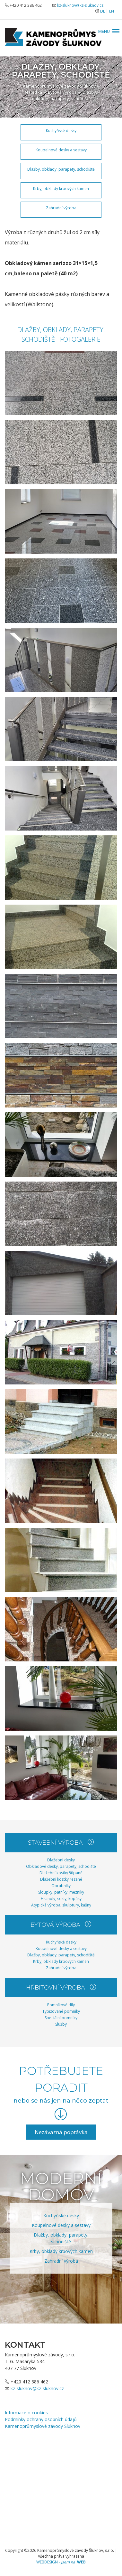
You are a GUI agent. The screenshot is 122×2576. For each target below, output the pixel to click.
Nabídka (33, 92)
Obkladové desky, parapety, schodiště (61, 1866)
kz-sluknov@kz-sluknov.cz (80, 5)
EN (111, 11)
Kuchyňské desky (61, 130)
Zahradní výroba (61, 208)
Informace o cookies (26, 2413)
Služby (61, 2024)
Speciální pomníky (61, 2017)
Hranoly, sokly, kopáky (61, 1898)
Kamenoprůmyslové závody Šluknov (59, 86)
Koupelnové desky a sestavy (61, 150)
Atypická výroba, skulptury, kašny (61, 1905)
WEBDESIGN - (61, 2562)
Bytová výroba (62, 92)
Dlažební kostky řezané (61, 1879)
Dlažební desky (61, 1860)
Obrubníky (61, 1885)
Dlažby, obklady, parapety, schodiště (65, 95)
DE (102, 11)
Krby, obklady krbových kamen (61, 188)
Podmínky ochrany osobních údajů (41, 2419)
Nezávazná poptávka (61, 2132)
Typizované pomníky (61, 2011)
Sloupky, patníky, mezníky (61, 1892)
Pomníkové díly (61, 2005)
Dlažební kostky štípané (61, 1873)
